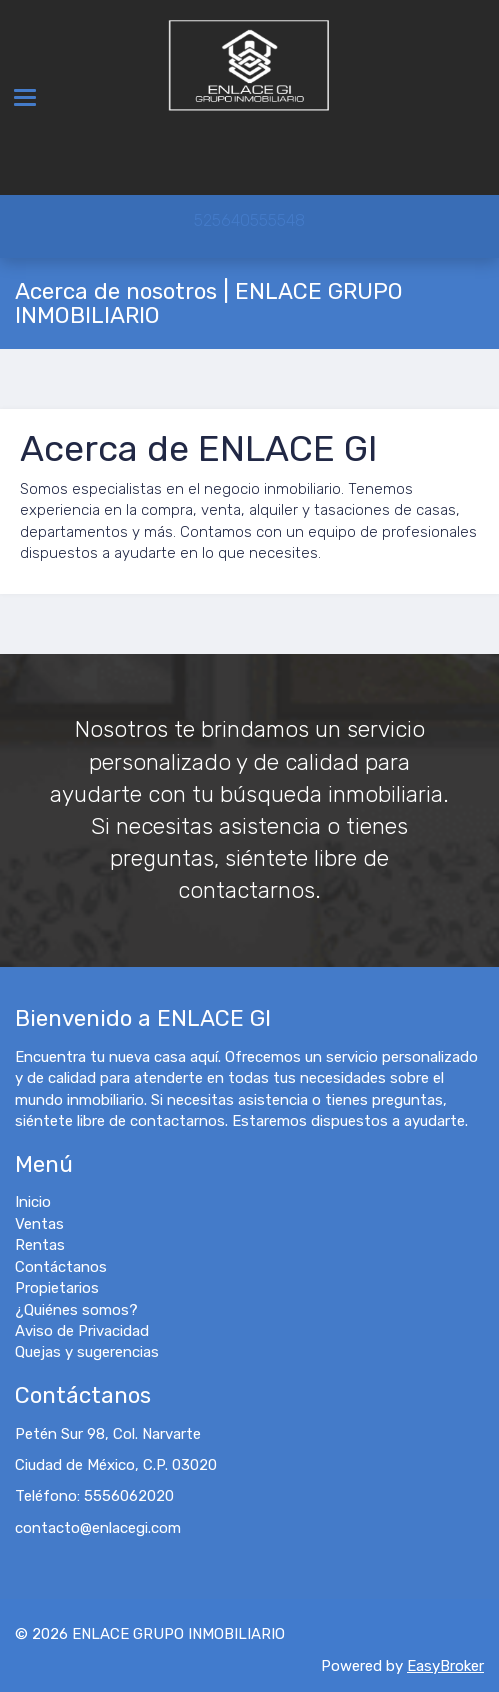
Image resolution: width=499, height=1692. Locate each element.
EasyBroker (445, 1666)
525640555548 (249, 220)
